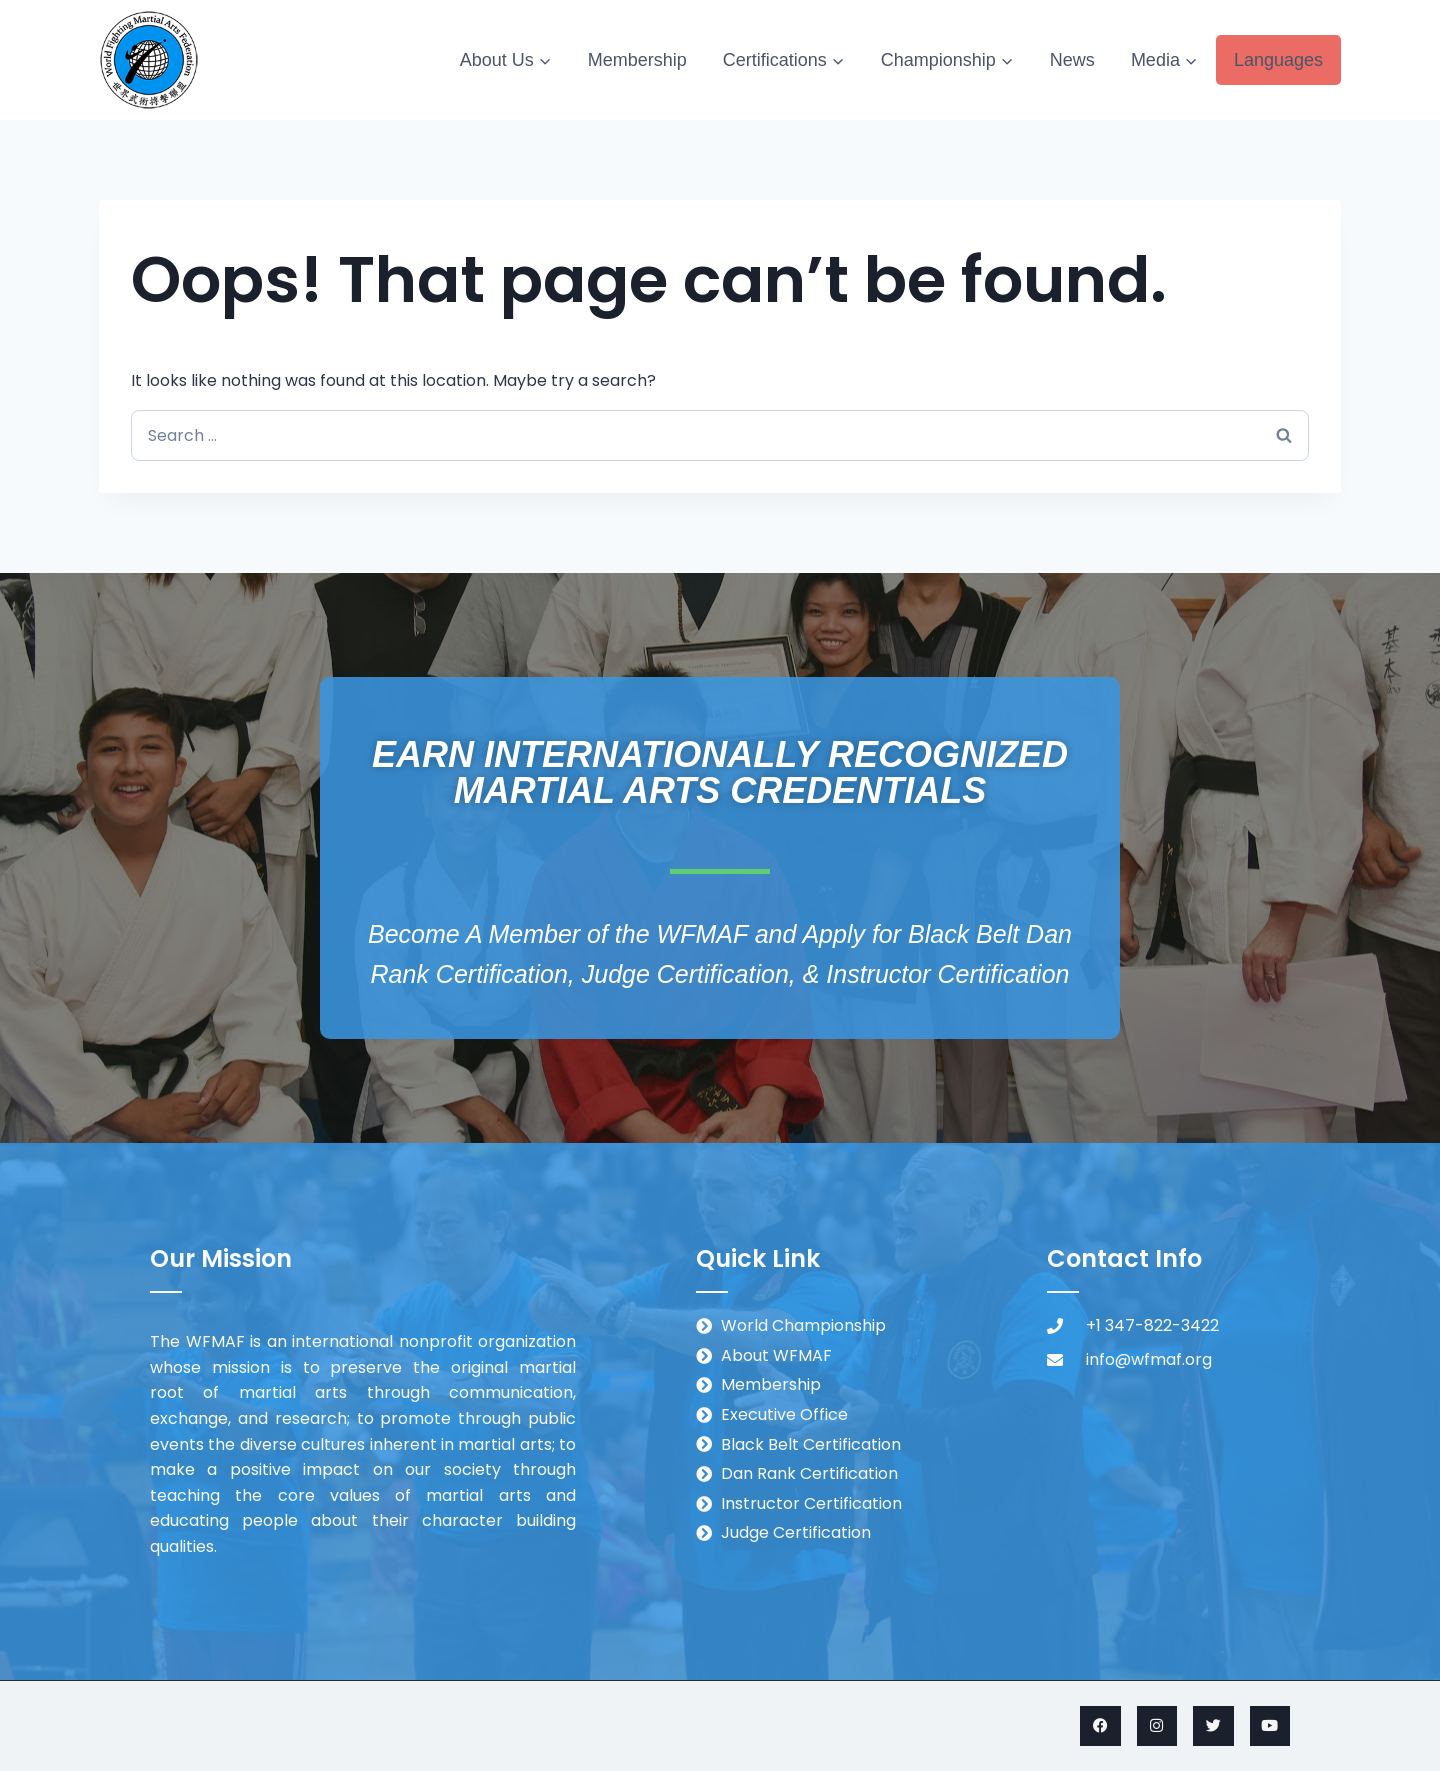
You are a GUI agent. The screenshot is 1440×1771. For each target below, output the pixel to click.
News (1072, 60)
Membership (637, 60)
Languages (1278, 60)
